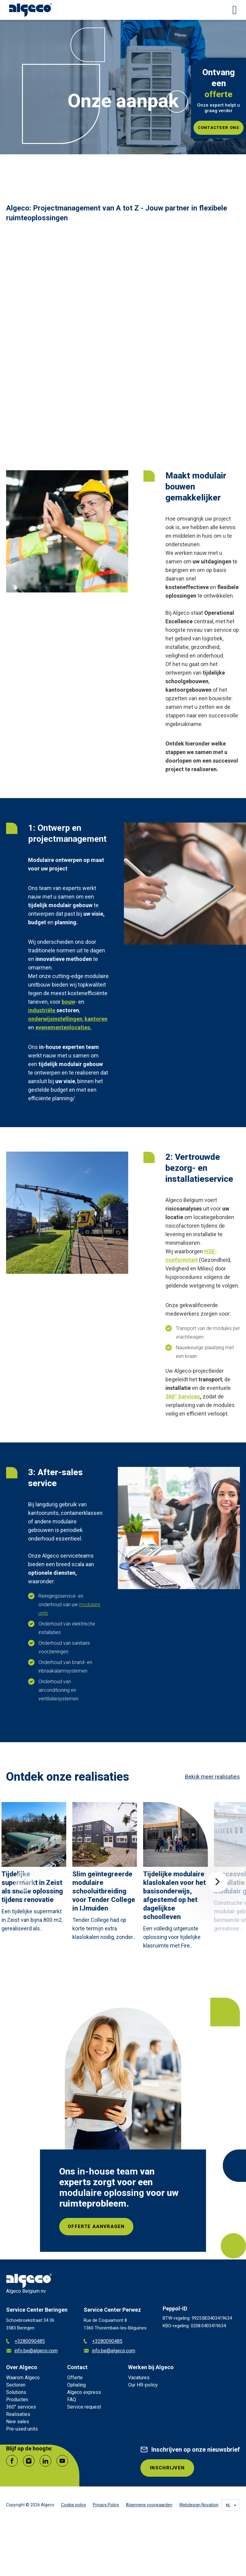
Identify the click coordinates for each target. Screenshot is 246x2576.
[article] (34, 1869)
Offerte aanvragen (98, 2227)
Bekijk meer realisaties (212, 1776)
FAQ (71, 2400)
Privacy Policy (106, 2507)
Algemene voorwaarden (149, 2507)
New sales (17, 2422)
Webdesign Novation (199, 2507)
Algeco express (84, 2393)
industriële (42, 1010)
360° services (21, 2408)
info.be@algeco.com (32, 2351)
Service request (84, 2408)
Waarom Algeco (23, 2378)
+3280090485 (25, 2342)
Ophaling (76, 2386)
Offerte (75, 2378)
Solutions (16, 2393)
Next (217, 1881)
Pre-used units (22, 2430)
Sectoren (15, 2386)
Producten (17, 2400)
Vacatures (139, 2378)
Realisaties (18, 2415)
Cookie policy (73, 2507)
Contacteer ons (219, 127)
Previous (24, 1881)
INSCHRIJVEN (168, 2469)
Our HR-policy (143, 2386)
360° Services (182, 1396)
